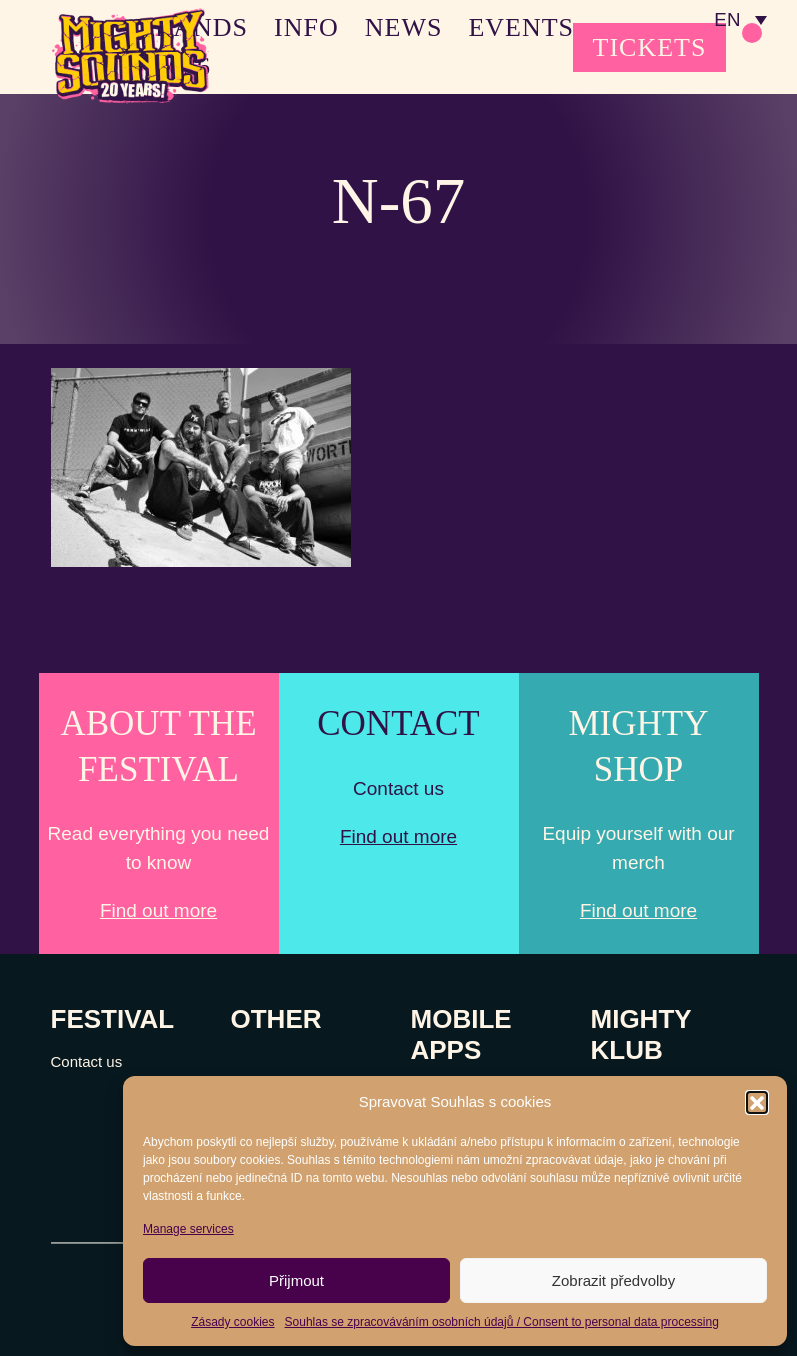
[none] (740, 20)
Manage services (188, 1229)
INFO (306, 27)
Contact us (87, 1061)
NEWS (404, 27)
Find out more (158, 910)
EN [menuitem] (726, 20)
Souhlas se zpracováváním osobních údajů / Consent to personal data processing (502, 1322)
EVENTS (521, 27)
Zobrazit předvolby (613, 1280)
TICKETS (650, 47)
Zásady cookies (232, 1322)
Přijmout (296, 1280)
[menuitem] (740, 20)
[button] (757, 1102)
